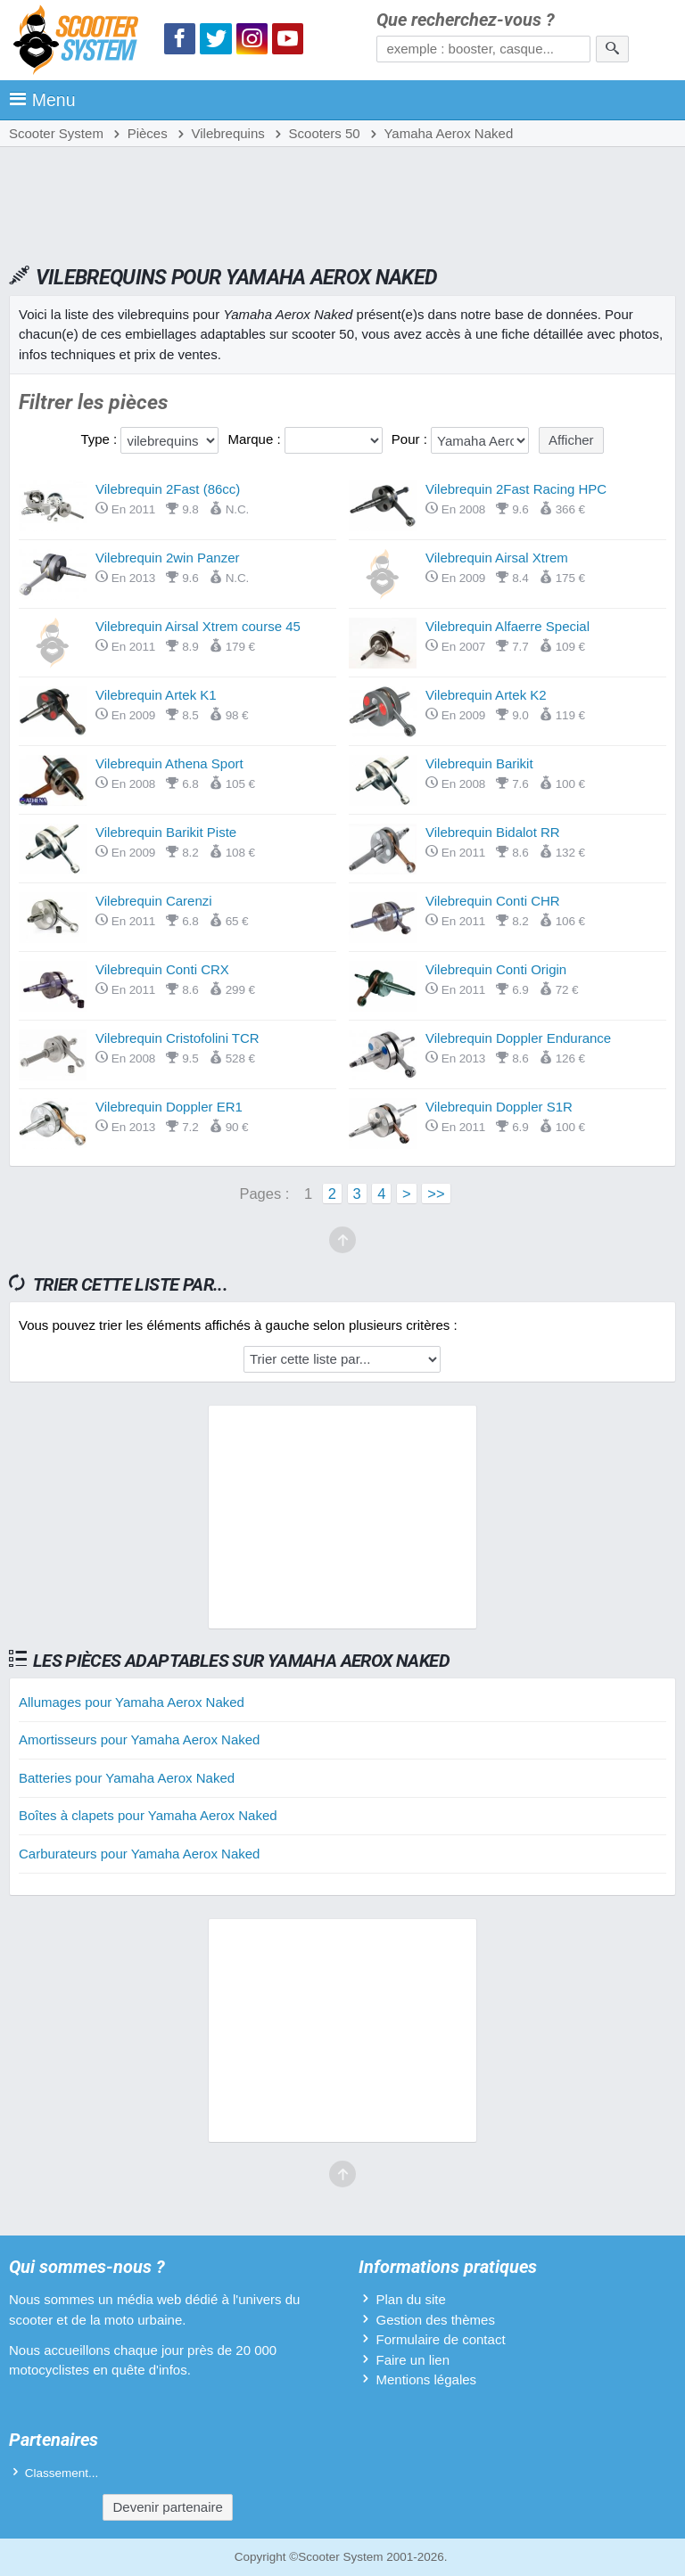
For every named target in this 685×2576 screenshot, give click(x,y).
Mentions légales (426, 2379)
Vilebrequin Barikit (479, 763)
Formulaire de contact (440, 2339)
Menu (42, 100)
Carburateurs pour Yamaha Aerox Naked (139, 1853)
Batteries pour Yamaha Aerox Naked (127, 1777)
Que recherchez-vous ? (465, 20)
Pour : (411, 439)
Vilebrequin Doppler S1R (499, 1106)
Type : (100, 439)
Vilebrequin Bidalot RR (492, 832)
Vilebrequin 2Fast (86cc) (167, 488)
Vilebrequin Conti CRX (162, 969)
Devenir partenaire (167, 2506)
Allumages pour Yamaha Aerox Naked (131, 1702)
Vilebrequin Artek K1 (156, 694)
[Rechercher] (612, 49)
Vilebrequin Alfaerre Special (507, 626)
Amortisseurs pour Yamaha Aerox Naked (139, 1739)
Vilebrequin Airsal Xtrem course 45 (198, 626)
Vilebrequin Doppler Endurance (518, 1038)
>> (435, 1193)
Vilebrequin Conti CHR (492, 900)
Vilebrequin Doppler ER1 (169, 1106)
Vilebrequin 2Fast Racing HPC (516, 488)
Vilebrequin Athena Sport (169, 763)
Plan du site (410, 2299)
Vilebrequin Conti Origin (495, 969)
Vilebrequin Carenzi (153, 900)
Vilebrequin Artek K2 (486, 694)
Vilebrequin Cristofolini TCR (177, 1038)
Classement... (62, 2473)
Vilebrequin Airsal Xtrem (496, 557)
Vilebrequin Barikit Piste (165, 832)
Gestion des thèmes (435, 2319)
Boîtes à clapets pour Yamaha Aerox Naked (148, 1815)
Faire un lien (413, 2359)
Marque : (255, 439)
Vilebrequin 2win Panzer (167, 557)
